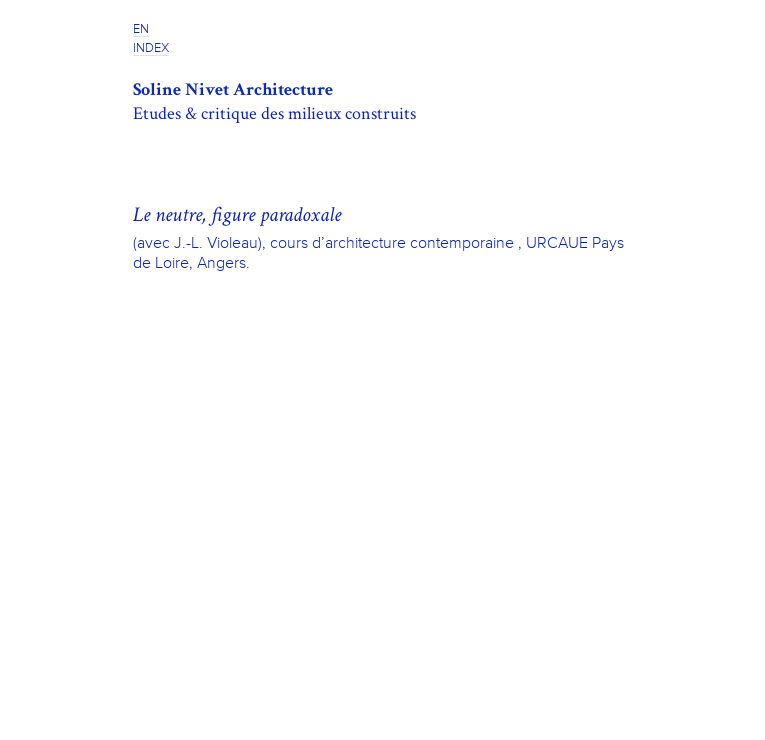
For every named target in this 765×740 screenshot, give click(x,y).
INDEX (151, 48)
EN (141, 29)
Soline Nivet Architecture (233, 89)
